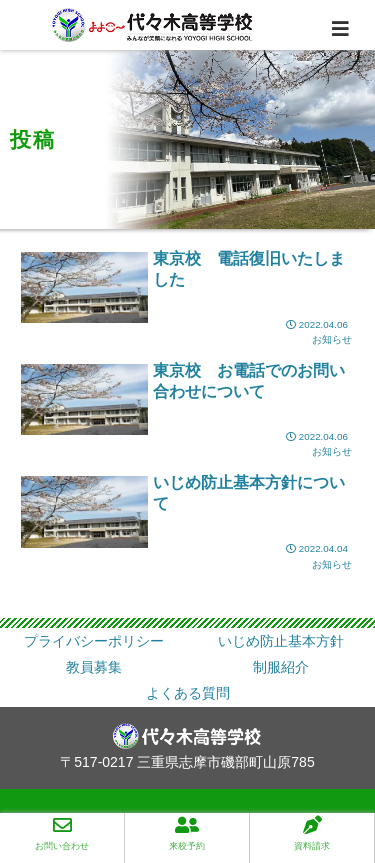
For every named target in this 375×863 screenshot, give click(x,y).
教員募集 (94, 667)
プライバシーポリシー (94, 641)
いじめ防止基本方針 (281, 641)
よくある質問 (188, 693)
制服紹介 (281, 667)
